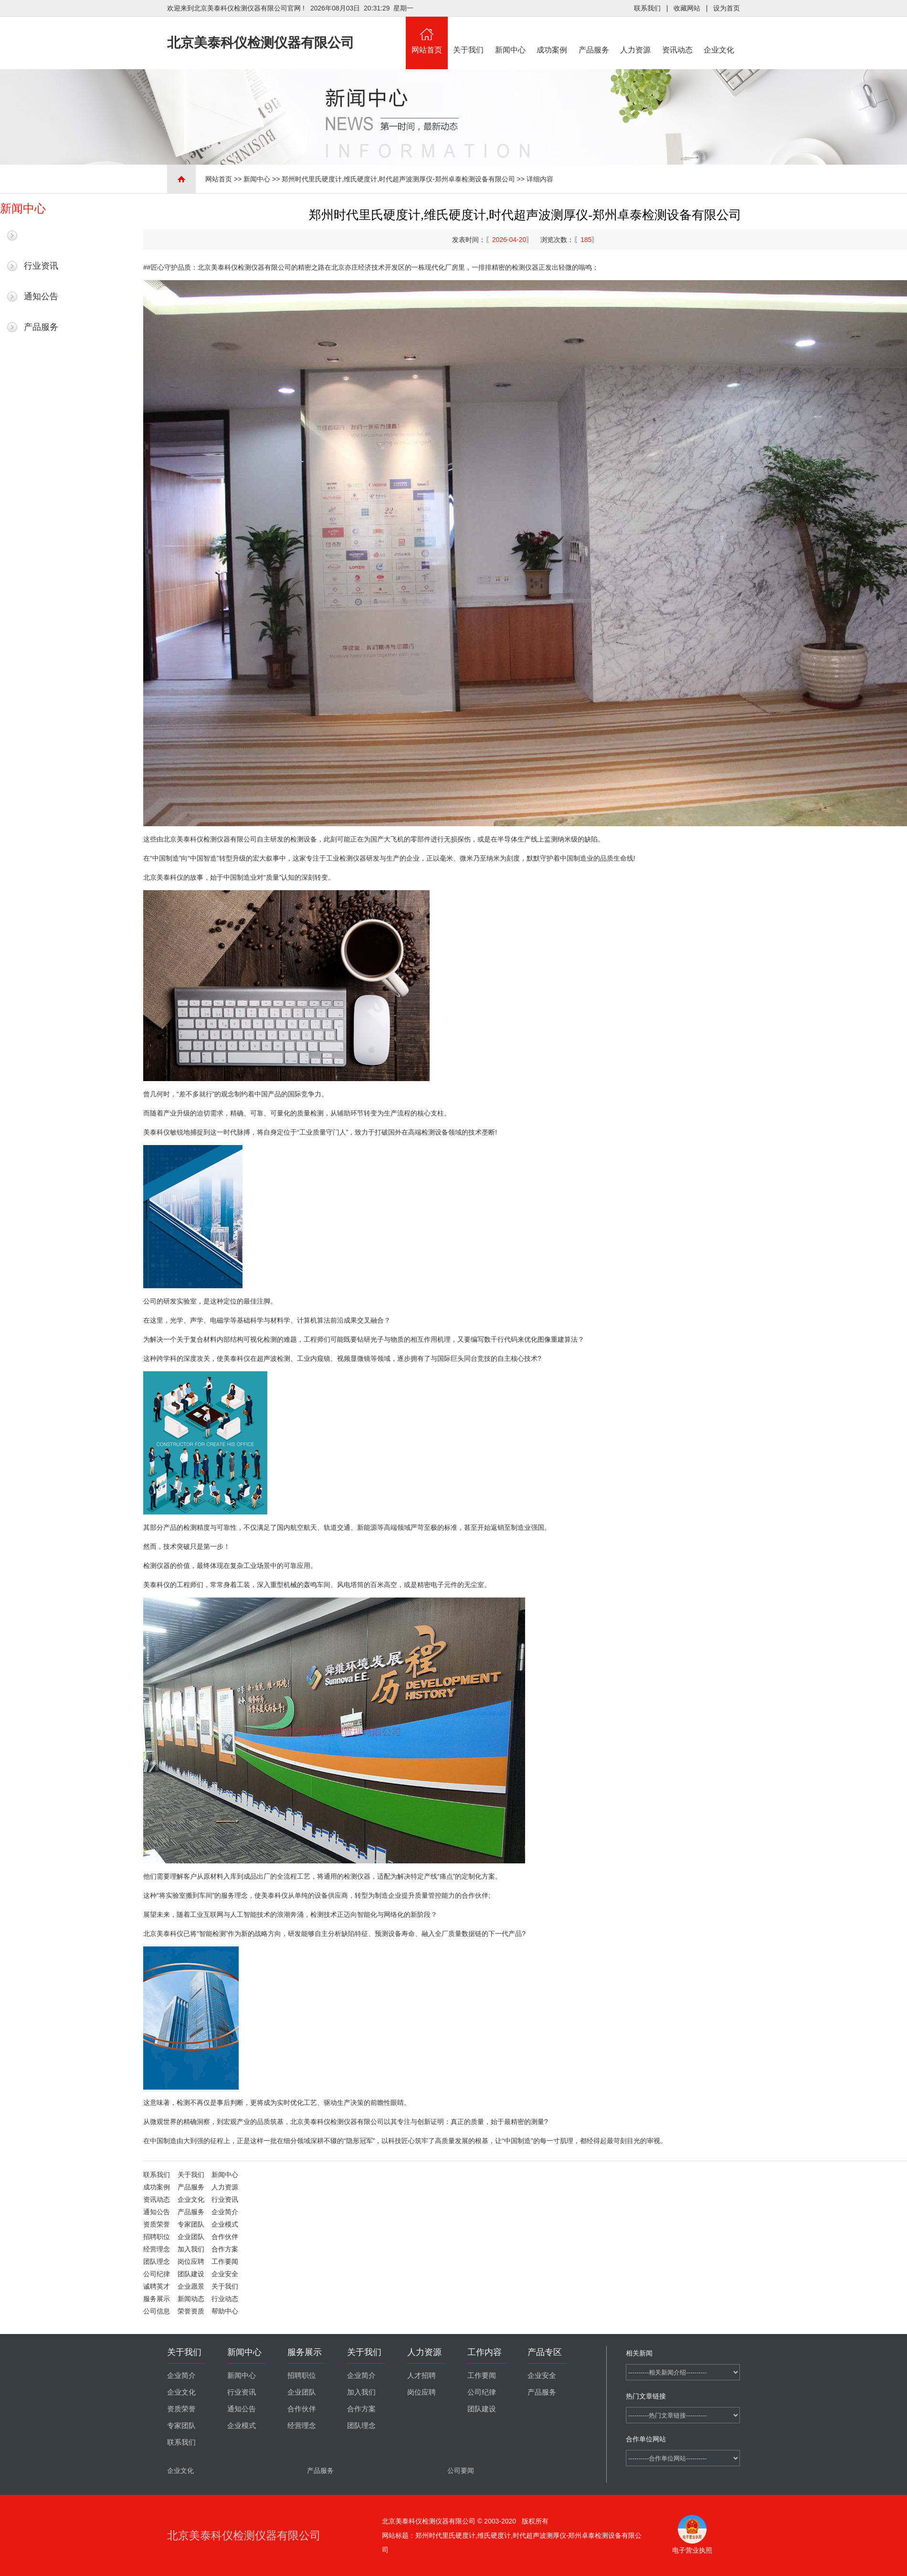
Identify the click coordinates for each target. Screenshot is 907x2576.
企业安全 (224, 2274)
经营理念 (156, 2249)
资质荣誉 (156, 2224)
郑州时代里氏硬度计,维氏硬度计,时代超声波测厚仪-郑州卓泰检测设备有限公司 (398, 179)
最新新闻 (41, 235)
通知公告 (41, 296)
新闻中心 (510, 35)
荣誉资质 (191, 2311)
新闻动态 (191, 2299)
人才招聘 (421, 2375)
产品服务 (594, 35)
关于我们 (469, 35)
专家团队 (191, 2224)
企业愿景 (191, 2286)
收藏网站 (687, 8)
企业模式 (224, 2224)
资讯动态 (677, 35)
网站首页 (427, 35)
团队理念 (156, 2261)
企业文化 (719, 35)
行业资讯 (41, 266)
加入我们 (191, 2249)
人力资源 (636, 35)
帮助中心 (224, 2311)
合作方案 (224, 2249)
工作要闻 (224, 2261)
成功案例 (552, 35)
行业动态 (224, 2299)
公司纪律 (156, 2274)
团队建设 (191, 2274)
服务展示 (156, 2299)
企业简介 (224, 2212)
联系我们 (647, 8)
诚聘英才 (156, 2286)
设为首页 (726, 8)
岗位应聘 (191, 2261)
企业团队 (191, 2236)
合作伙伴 (224, 2236)
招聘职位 (156, 2236)
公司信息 (156, 2311)
